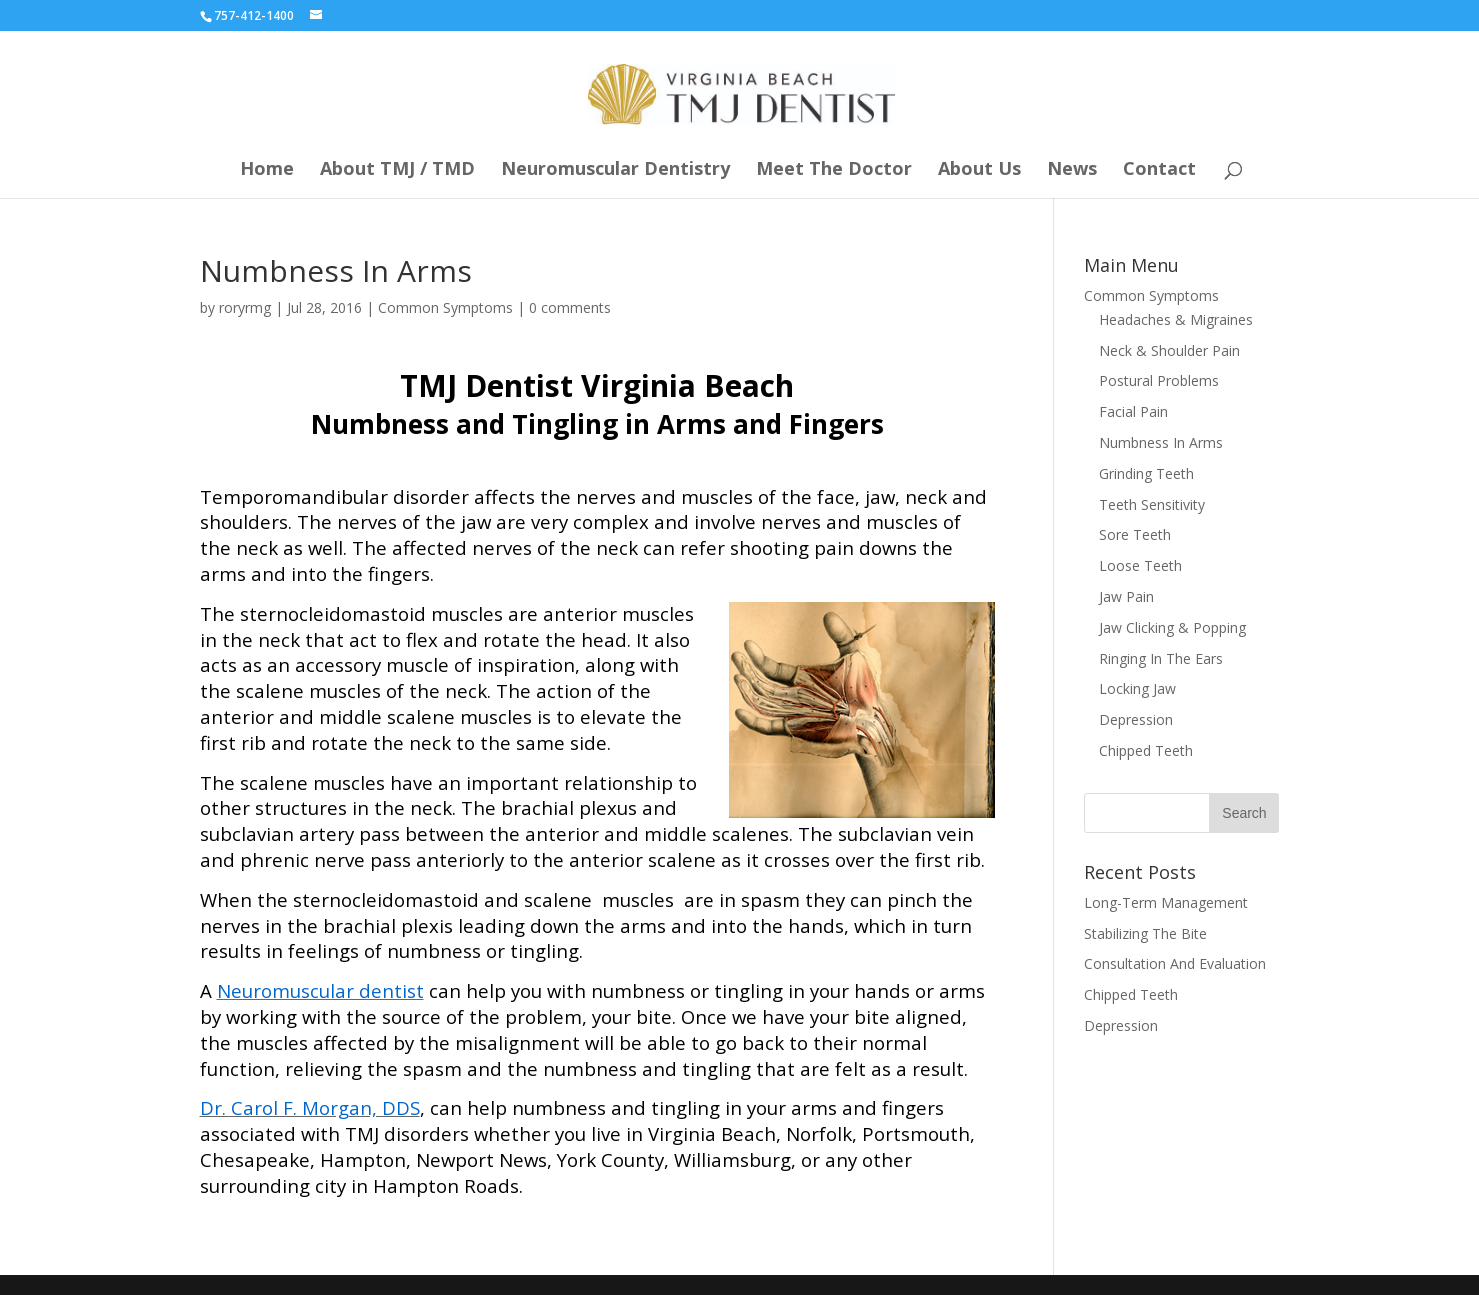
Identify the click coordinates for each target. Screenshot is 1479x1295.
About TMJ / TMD (397, 170)
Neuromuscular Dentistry (615, 170)
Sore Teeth (1135, 534)
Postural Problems (1159, 380)
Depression (1136, 719)
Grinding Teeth (1146, 473)
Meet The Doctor (834, 170)
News (1072, 170)
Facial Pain (1133, 411)
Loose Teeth (1140, 565)
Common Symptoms (445, 307)
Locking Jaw (1137, 688)
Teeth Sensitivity (1152, 504)
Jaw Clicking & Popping (1172, 627)
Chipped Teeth (1146, 750)
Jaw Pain (1126, 596)
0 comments (570, 307)
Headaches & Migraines (1176, 319)
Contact (1159, 170)
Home (267, 170)
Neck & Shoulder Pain (1169, 350)
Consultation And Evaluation (1175, 963)
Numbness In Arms (1161, 442)
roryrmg (245, 307)
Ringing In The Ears (1161, 658)
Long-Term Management (1166, 902)
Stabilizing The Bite (1145, 933)
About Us (979, 170)
